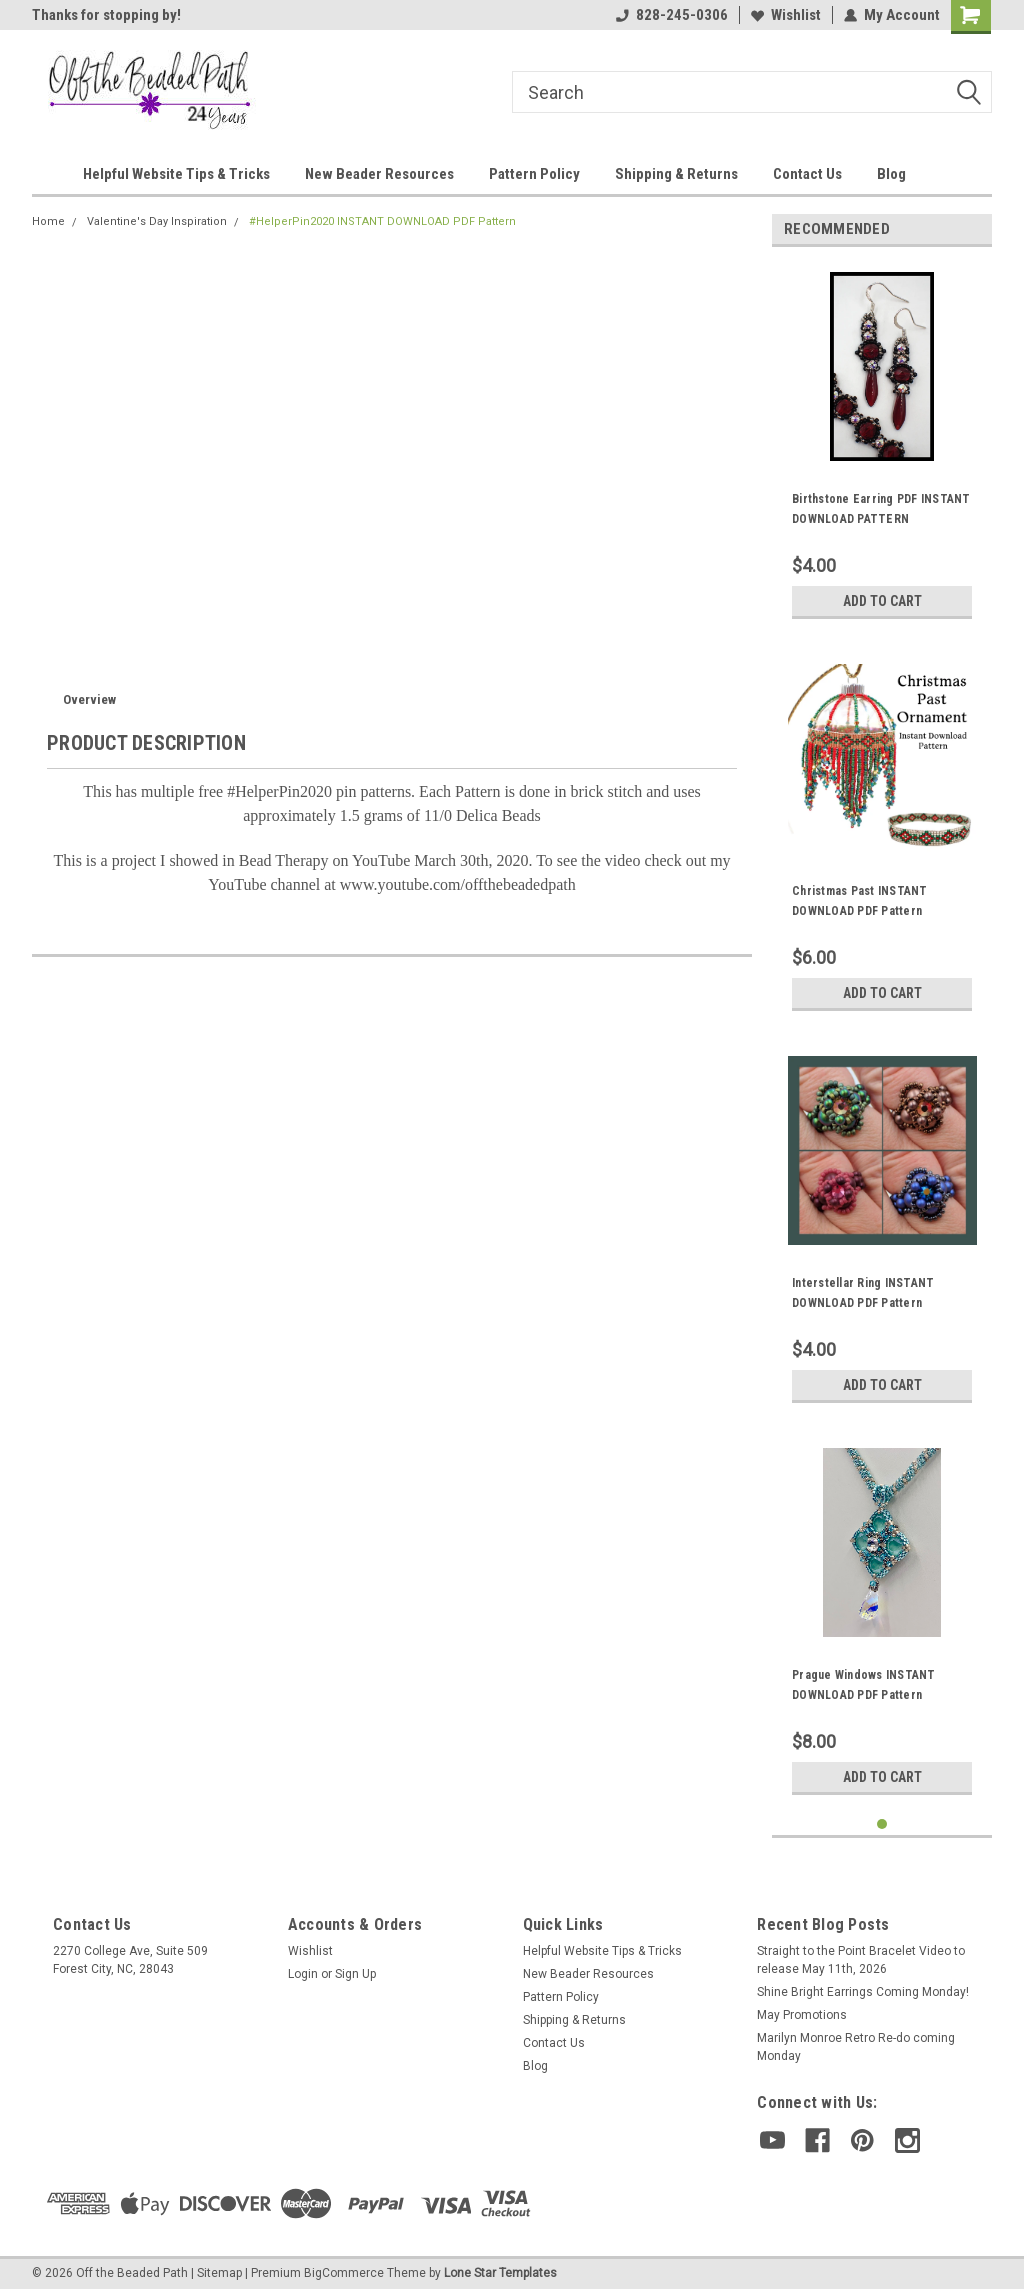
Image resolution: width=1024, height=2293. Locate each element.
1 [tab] (882, 1824)
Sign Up (355, 1974)
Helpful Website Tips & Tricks (176, 174)
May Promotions (802, 2015)
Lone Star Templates (500, 2273)
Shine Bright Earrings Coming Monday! (863, 1992)
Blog (891, 174)
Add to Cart (882, 601)
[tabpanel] (882, 445)
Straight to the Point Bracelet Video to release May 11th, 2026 (861, 1960)
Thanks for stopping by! (106, 15)
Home (48, 221)
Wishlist (786, 15)
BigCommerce (344, 2273)
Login (303, 1974)
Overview (89, 699)
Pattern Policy (534, 174)
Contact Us (807, 174)
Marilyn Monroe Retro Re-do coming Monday (856, 2047)
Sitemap (219, 2273)
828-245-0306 (672, 15)
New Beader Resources (379, 174)
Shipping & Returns (676, 174)
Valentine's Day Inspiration (157, 221)
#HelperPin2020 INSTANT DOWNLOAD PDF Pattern (382, 221)
